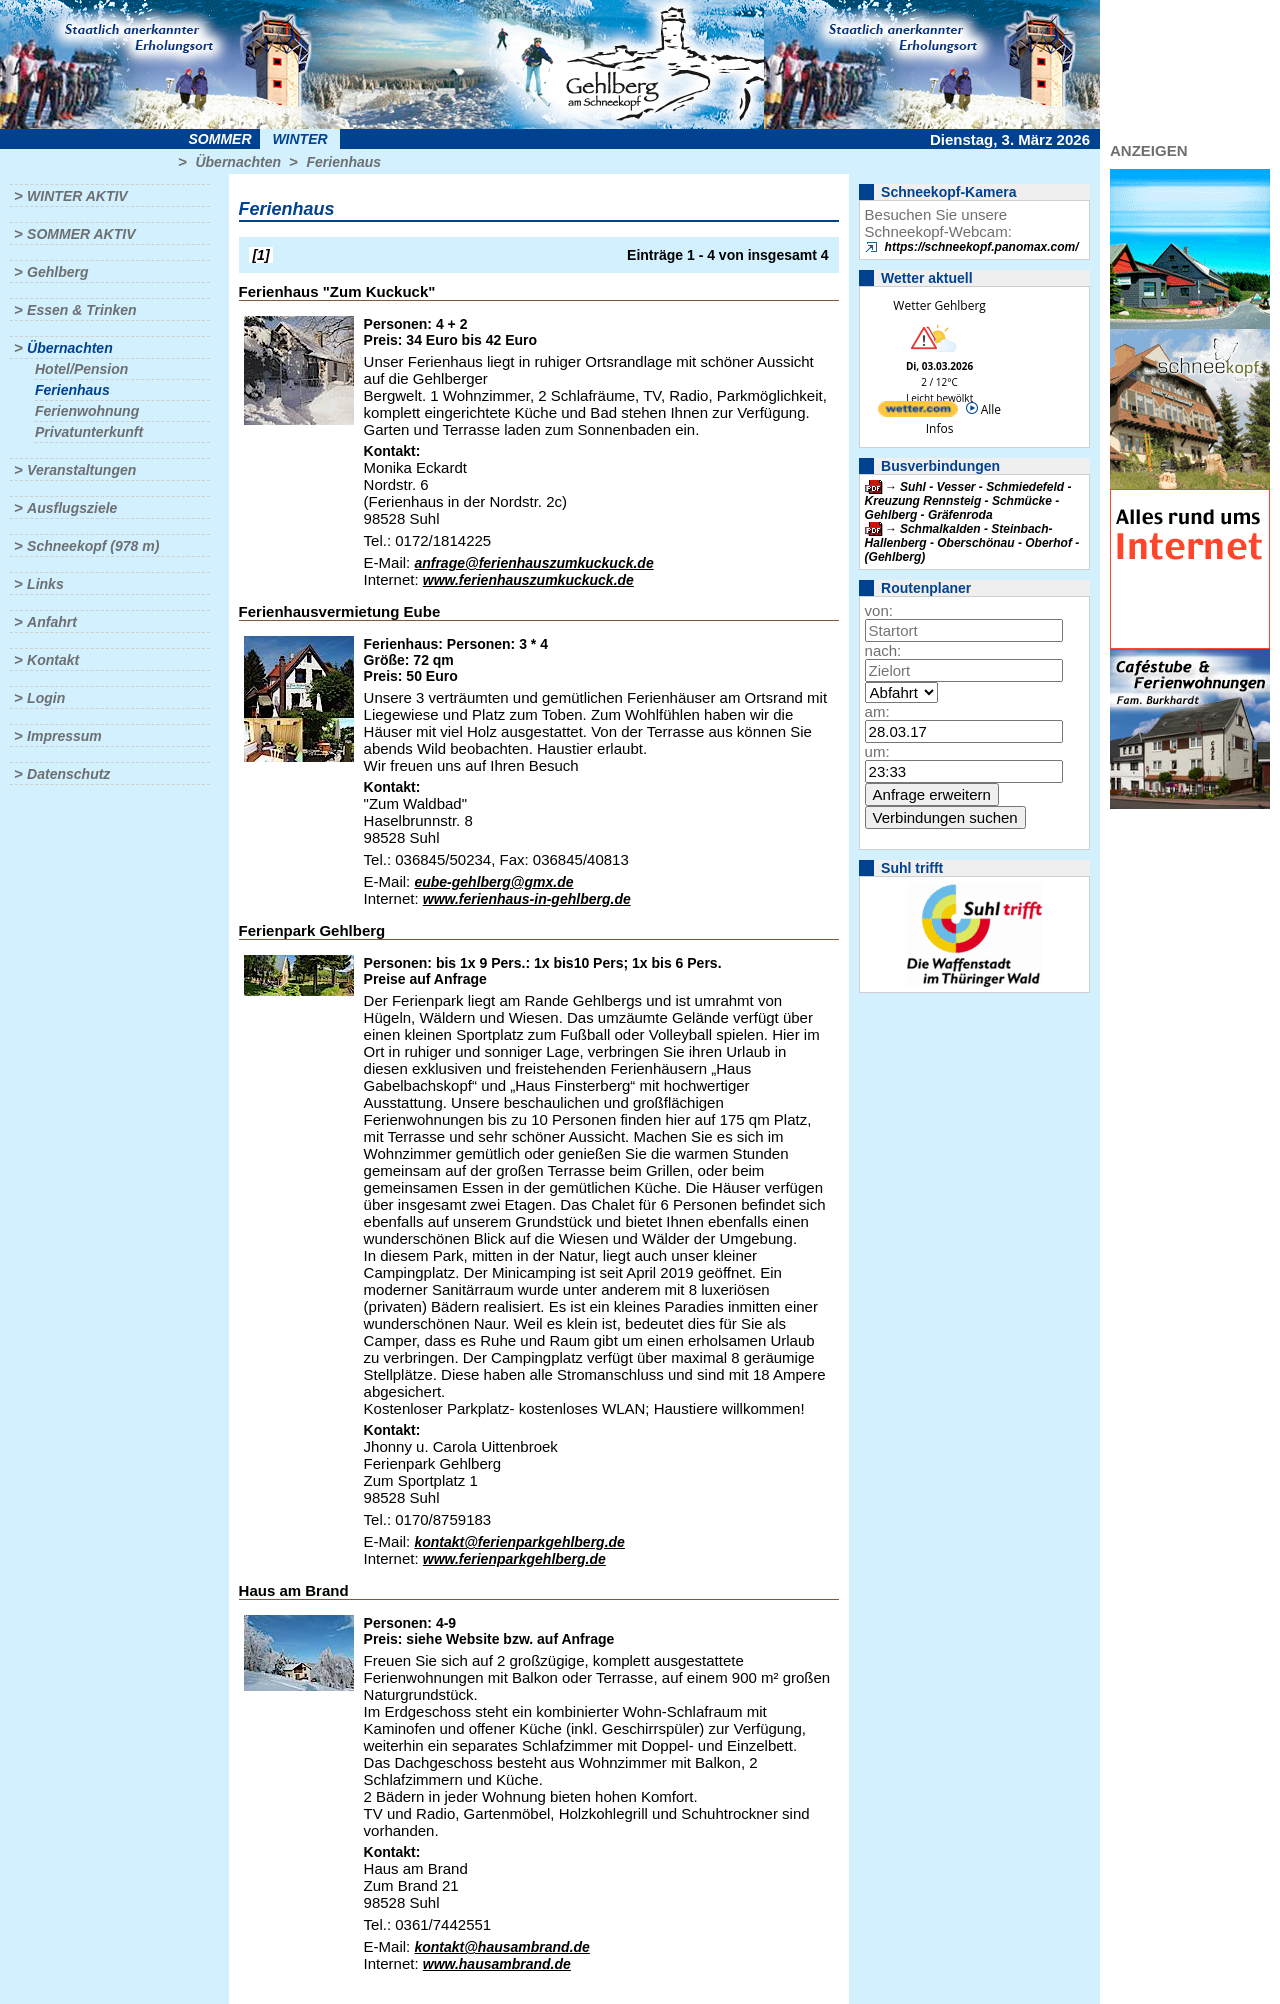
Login (46, 698)
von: (879, 610)
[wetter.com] (918, 412)
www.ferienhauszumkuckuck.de (528, 580)
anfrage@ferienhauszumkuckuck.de (533, 563)
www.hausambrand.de (497, 1964)
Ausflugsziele (72, 508)
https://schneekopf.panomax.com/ (982, 247)
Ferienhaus (343, 162)
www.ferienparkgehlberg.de (514, 1559)
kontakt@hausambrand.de (501, 1947)
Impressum (64, 736)
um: (877, 751)
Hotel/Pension (81, 369)
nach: (883, 650)
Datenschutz (68, 774)
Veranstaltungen (81, 470)
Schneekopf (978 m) (93, 546)
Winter (299, 139)
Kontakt (53, 660)
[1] (261, 255)
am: (877, 711)
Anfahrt (52, 622)
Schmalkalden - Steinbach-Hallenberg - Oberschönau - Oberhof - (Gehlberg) (972, 543)
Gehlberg (57, 272)
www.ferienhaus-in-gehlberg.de (527, 899)
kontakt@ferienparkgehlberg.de (519, 1542)
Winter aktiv (77, 196)
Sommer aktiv (81, 234)
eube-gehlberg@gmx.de (493, 882)
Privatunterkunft (89, 432)
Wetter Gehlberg (939, 305)
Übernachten (238, 162)
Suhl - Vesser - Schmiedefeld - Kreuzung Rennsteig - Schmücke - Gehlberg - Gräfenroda (968, 501)
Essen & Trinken (81, 310)
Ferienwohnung (87, 411)
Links (45, 584)
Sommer (220, 139)
